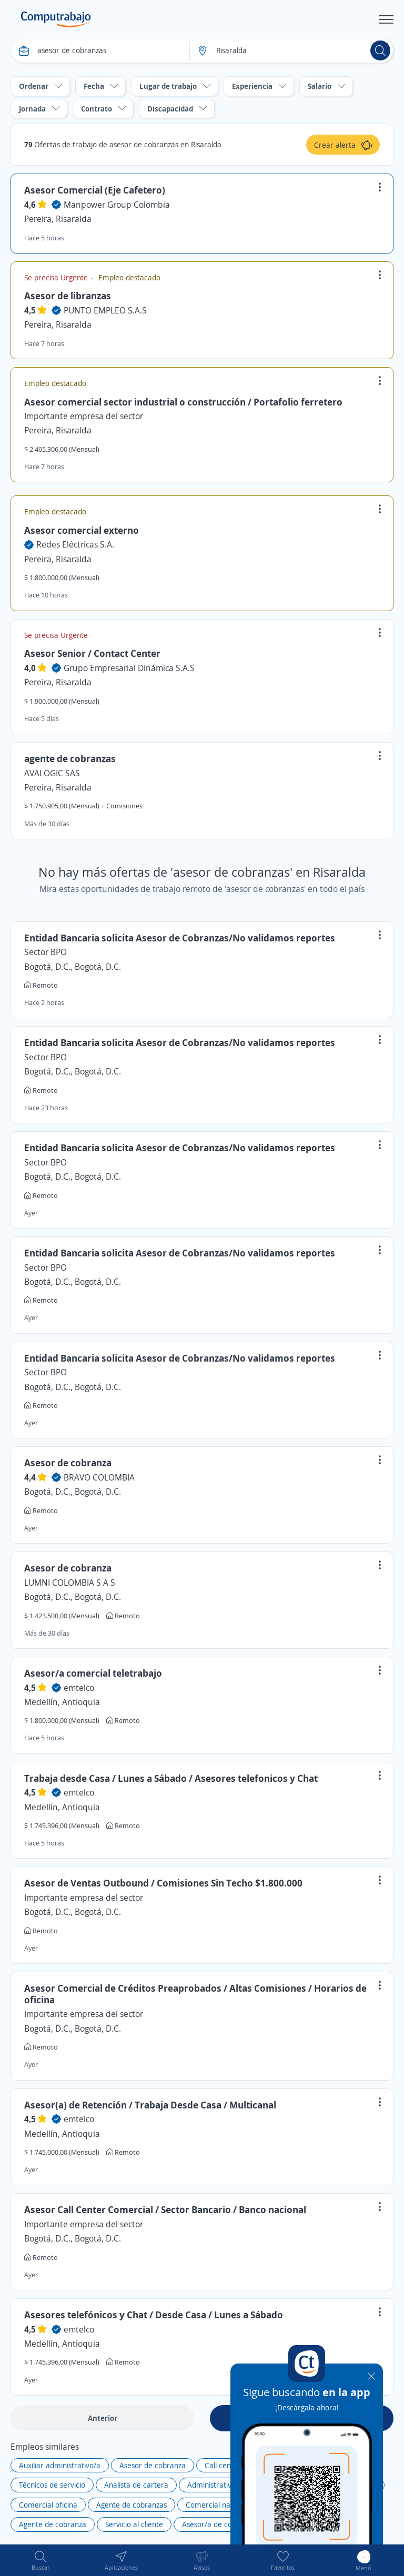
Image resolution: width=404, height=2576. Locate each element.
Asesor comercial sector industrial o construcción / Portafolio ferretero (183, 401)
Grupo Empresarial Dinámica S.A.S (129, 668)
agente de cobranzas (70, 758)
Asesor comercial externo (81, 530)
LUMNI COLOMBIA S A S (69, 1582)
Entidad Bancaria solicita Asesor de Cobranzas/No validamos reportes (179, 937)
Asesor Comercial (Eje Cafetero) (94, 190)
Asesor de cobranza (68, 1462)
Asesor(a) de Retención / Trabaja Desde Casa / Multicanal (150, 2104)
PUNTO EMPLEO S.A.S (105, 310)
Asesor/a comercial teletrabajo (93, 1673)
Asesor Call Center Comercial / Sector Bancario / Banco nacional (165, 2209)
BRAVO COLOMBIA (99, 1477)
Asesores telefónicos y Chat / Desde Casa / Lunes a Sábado (153, 2314)
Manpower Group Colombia (117, 204)
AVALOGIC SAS (52, 773)
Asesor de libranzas (67, 295)
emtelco (79, 1687)
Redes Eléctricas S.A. (75, 544)
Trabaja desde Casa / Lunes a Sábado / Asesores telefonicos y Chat (171, 1778)
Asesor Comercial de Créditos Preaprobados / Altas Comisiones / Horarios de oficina (195, 1994)
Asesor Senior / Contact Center (92, 653)
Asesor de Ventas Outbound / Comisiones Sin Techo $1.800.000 (163, 1883)
